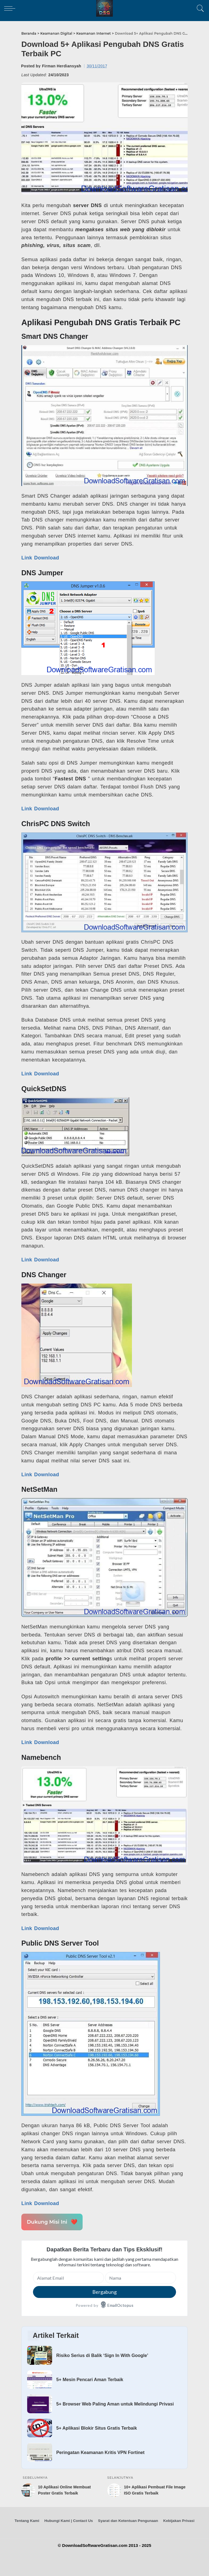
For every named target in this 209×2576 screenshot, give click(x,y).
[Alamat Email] (68, 2278)
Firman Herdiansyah (61, 66)
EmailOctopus (120, 2305)
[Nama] (140, 2278)
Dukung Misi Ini (52, 2222)
